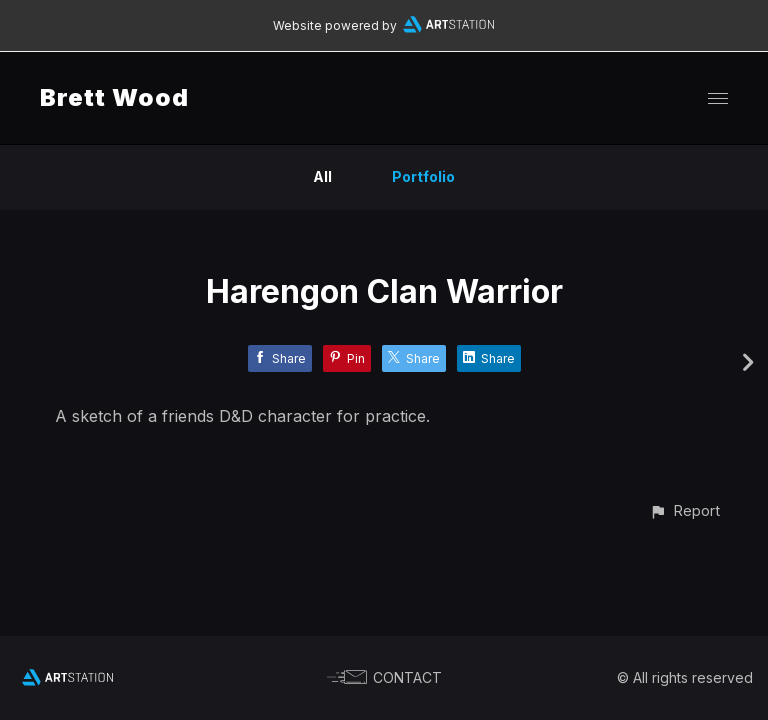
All (322, 176)
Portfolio (423, 176)
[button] (684, 510)
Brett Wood (114, 97)
